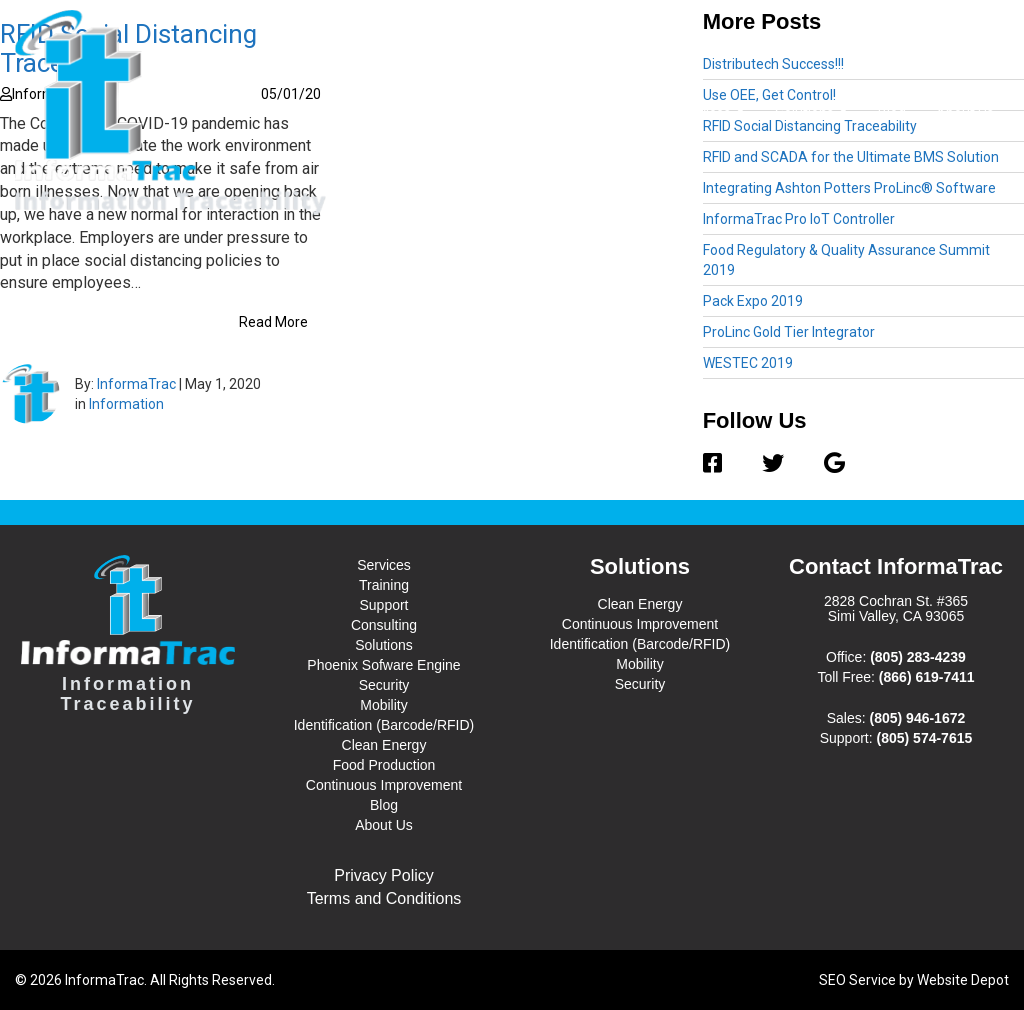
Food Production (384, 765)
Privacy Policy (384, 875)
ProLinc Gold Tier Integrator (789, 332)
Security (384, 685)
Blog (892, 113)
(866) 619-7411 (927, 677)
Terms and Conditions (384, 898)
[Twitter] (773, 463)
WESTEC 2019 (748, 363)
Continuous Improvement (384, 785)
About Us (965, 113)
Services (711, 112)
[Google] (824, 463)
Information (126, 404)
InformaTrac (136, 384)
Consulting (384, 625)
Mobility (383, 705)
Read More (273, 322)
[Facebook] (722, 463)
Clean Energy (384, 745)
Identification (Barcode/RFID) (384, 725)
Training (384, 585)
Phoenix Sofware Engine (383, 665)
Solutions (811, 112)
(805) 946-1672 (918, 718)
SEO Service (857, 980)
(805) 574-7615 (925, 738)
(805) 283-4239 (918, 657)
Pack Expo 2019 (753, 301)
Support (383, 605)
